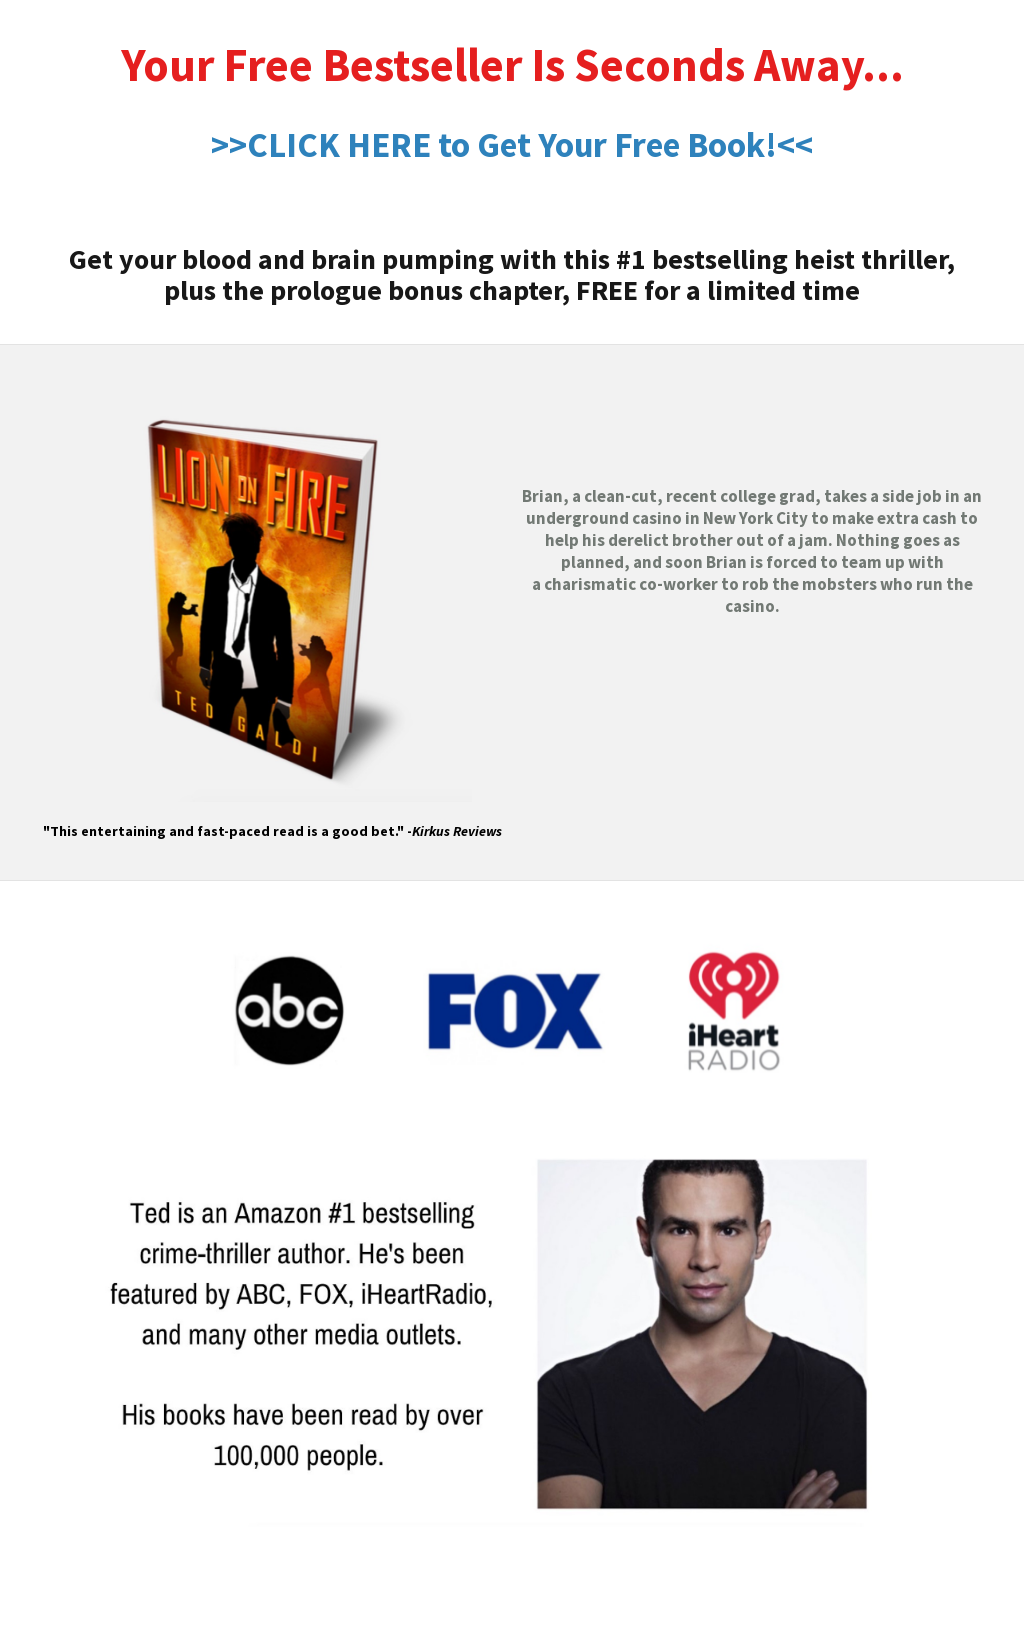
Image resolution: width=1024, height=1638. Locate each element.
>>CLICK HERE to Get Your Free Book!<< (512, 145)
